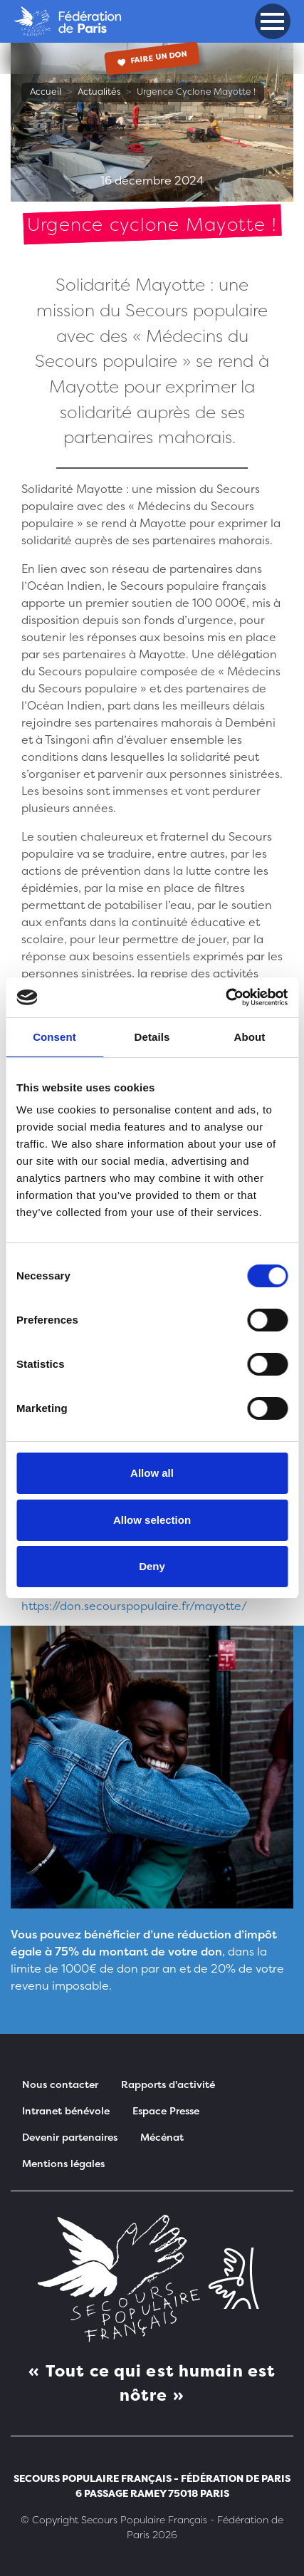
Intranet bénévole (66, 2110)
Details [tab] (152, 1037)
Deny (152, 1566)
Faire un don (152, 57)
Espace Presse (165, 2110)
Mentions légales (63, 2163)
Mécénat (162, 2137)
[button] (272, 21)
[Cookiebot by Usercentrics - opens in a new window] (225, 997)
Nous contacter (60, 2084)
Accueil (45, 91)
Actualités (99, 91)
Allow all (152, 1473)
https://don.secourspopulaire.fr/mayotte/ (134, 1606)
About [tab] (250, 1037)
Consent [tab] (54, 1037)
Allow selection (152, 1520)
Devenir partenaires (69, 2137)
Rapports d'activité (168, 2084)
